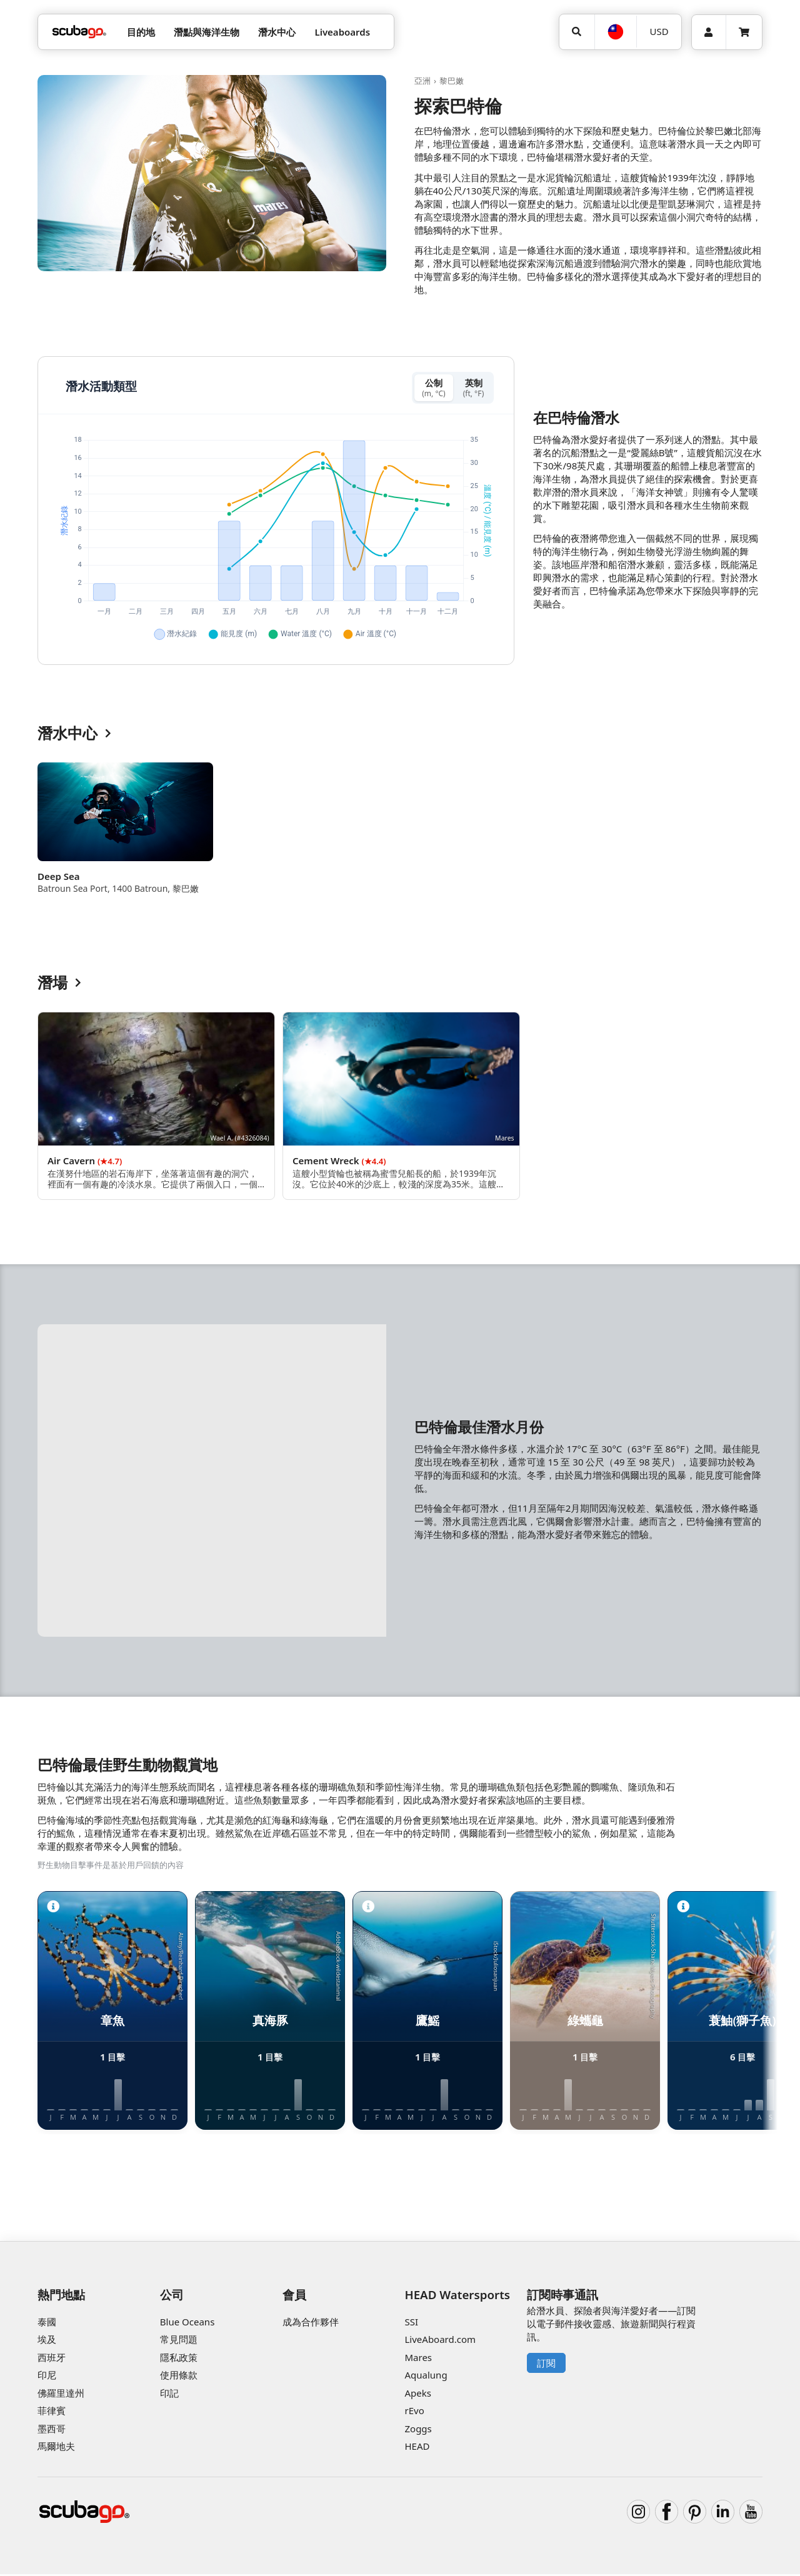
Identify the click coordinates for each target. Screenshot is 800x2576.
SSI (411, 2323)
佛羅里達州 (61, 2395)
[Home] (79, 32)
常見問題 (179, 2341)
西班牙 (52, 2359)
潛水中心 (74, 735)
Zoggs (417, 2430)
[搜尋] (576, 31)
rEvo (414, 2413)
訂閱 (546, 2365)
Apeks (417, 2395)
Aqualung (425, 2377)
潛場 (59, 984)
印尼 (47, 2377)
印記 (169, 2395)
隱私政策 (179, 2359)
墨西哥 (52, 2430)
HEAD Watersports (457, 2296)
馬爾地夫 (56, 2448)
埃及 (47, 2341)
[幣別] (658, 31)
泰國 (47, 2323)
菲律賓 (52, 2413)
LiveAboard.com (440, 2341)
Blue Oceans (187, 2323)
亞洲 (422, 80)
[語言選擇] (615, 31)
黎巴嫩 (451, 80)
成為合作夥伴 (310, 2323)
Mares (418, 2359)
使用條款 (179, 2377)
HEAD (416, 2448)
